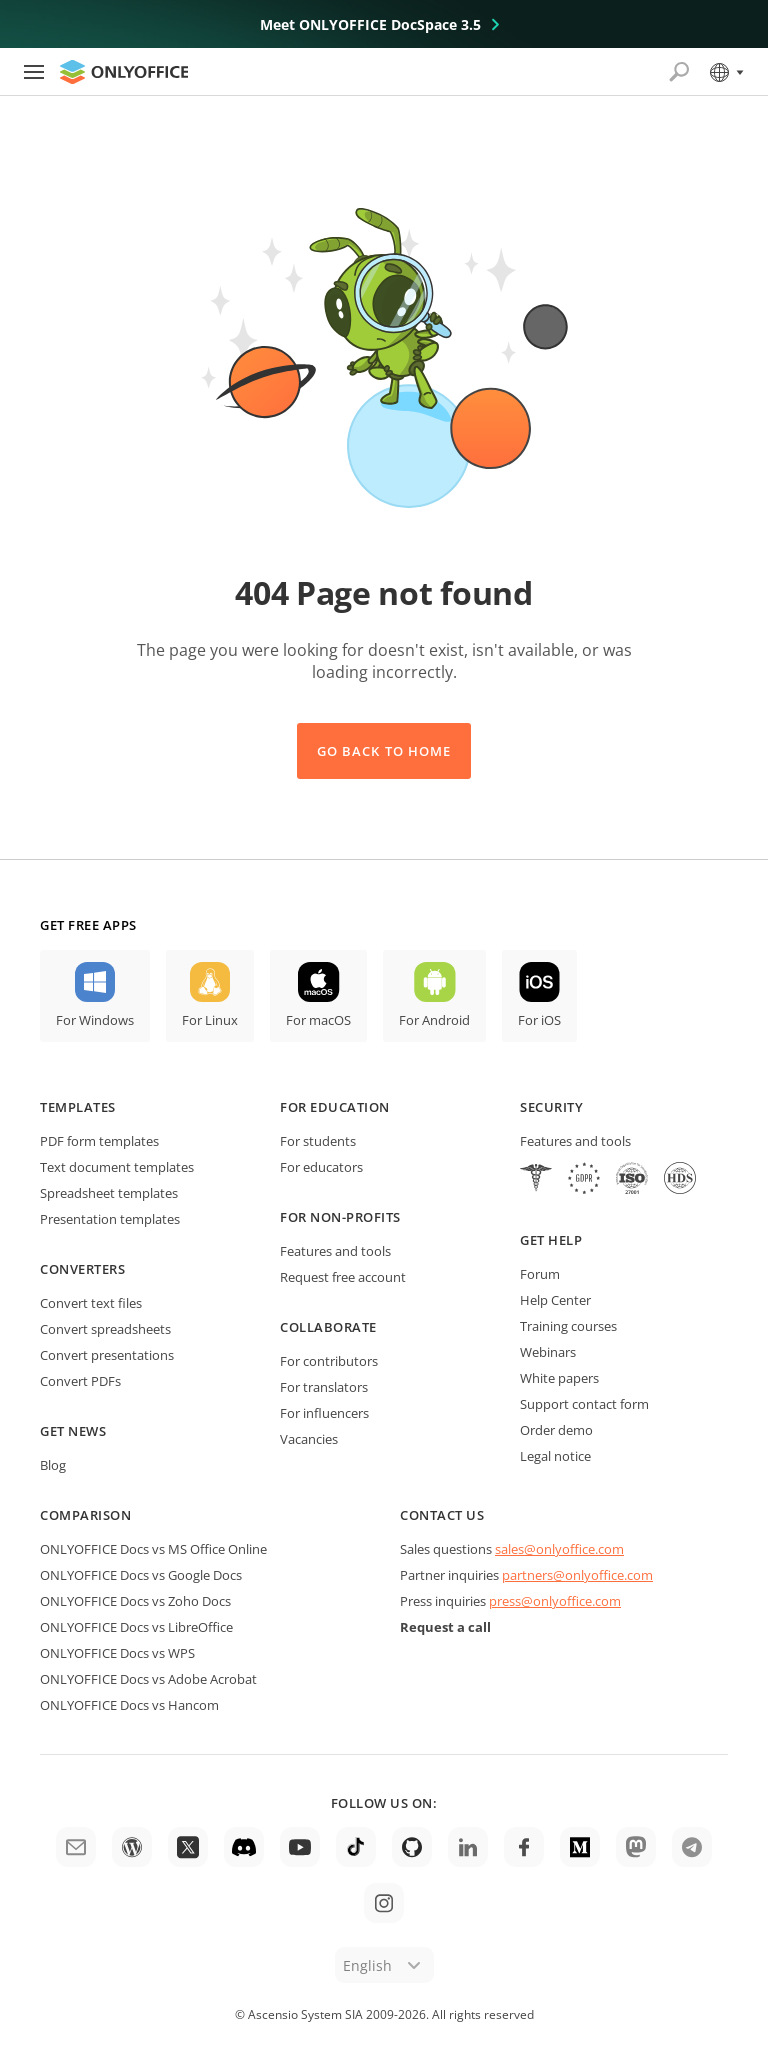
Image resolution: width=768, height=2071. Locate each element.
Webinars (548, 1352)
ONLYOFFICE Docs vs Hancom (129, 1705)
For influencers (324, 1413)
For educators (321, 1167)
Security (551, 1107)
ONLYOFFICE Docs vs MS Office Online (153, 1549)
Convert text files (91, 1303)
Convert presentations (107, 1355)
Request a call (445, 1627)
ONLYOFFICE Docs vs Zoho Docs (135, 1601)
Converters (82, 1269)
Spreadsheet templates (109, 1193)
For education (335, 1107)
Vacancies (309, 1439)
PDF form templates (99, 1141)
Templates (78, 1107)
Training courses (568, 1326)
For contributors (329, 1361)
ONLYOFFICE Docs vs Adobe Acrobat (148, 1679)
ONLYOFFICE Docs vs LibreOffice (136, 1627)
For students (318, 1141)
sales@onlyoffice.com (559, 1549)
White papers (559, 1378)
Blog (53, 1465)
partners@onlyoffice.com (577, 1575)
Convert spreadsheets (105, 1329)
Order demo (556, 1430)
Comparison (85, 1515)
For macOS (318, 1020)
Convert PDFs (80, 1381)
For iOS (539, 1020)
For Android (434, 1020)
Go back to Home (384, 751)
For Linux (210, 1020)
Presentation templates (110, 1219)
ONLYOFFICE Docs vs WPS (117, 1653)
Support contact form (584, 1404)
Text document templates (117, 1167)
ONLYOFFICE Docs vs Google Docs (141, 1575)
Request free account (343, 1277)
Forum (540, 1274)
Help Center (555, 1300)
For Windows (95, 1020)
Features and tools (335, 1251)
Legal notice (555, 1456)
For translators (324, 1387)
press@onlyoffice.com (555, 1601)
